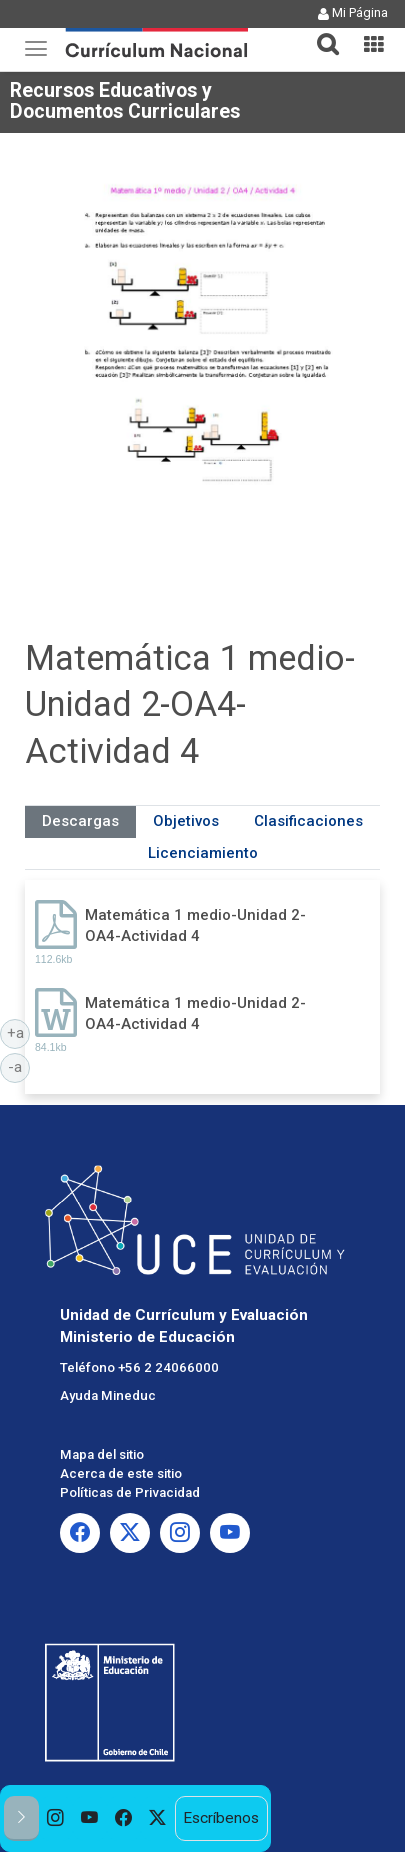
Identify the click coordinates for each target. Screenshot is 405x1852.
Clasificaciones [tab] (308, 821)
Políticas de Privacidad (130, 1492)
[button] (320, 32)
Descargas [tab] (80, 821)
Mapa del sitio (102, 1454)
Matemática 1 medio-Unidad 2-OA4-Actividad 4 (195, 925)
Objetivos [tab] (186, 821)
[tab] (320, 32)
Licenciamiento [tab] (203, 853)
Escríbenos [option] (221, 1818)
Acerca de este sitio (121, 1473)
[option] (56, 1818)
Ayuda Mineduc (108, 1395)
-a (19, 1066)
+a (19, 1032)
